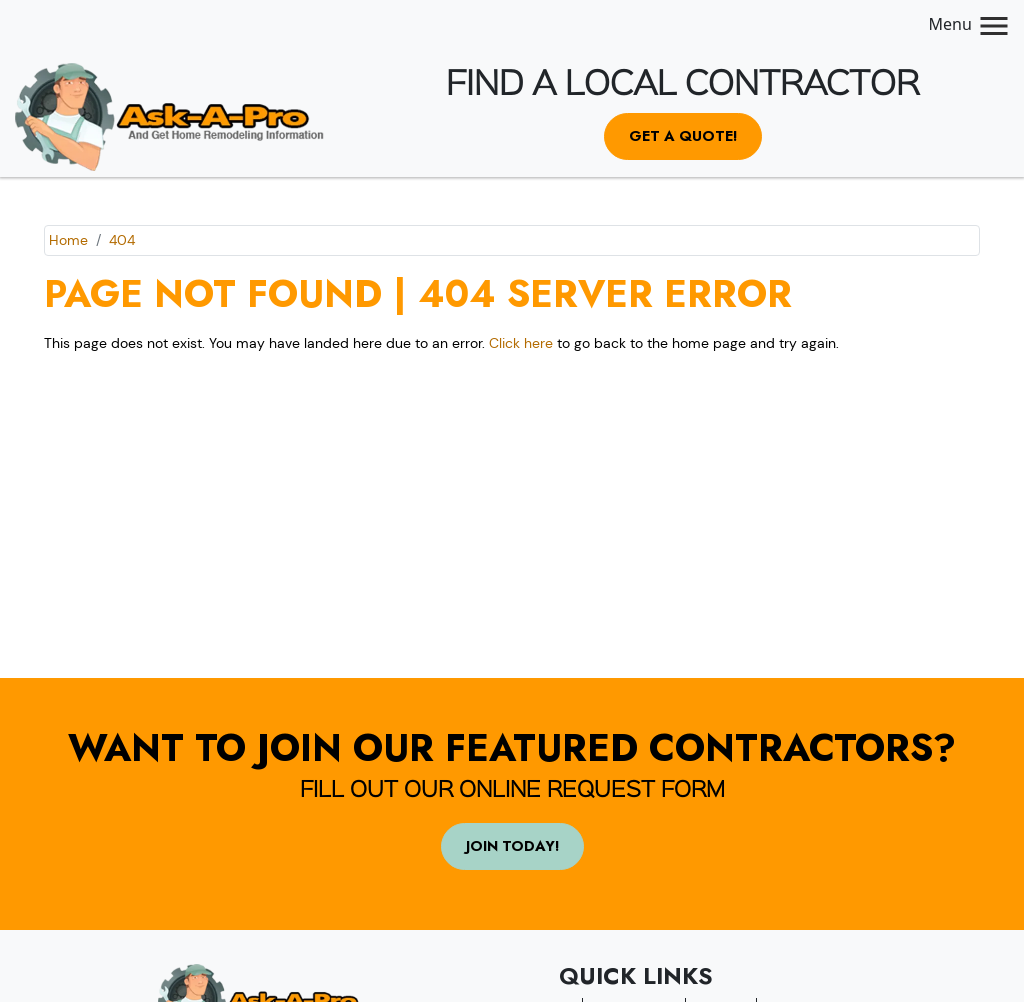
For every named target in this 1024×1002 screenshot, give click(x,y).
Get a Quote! (683, 136)
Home (68, 240)
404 (122, 240)
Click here (521, 343)
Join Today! (512, 846)
